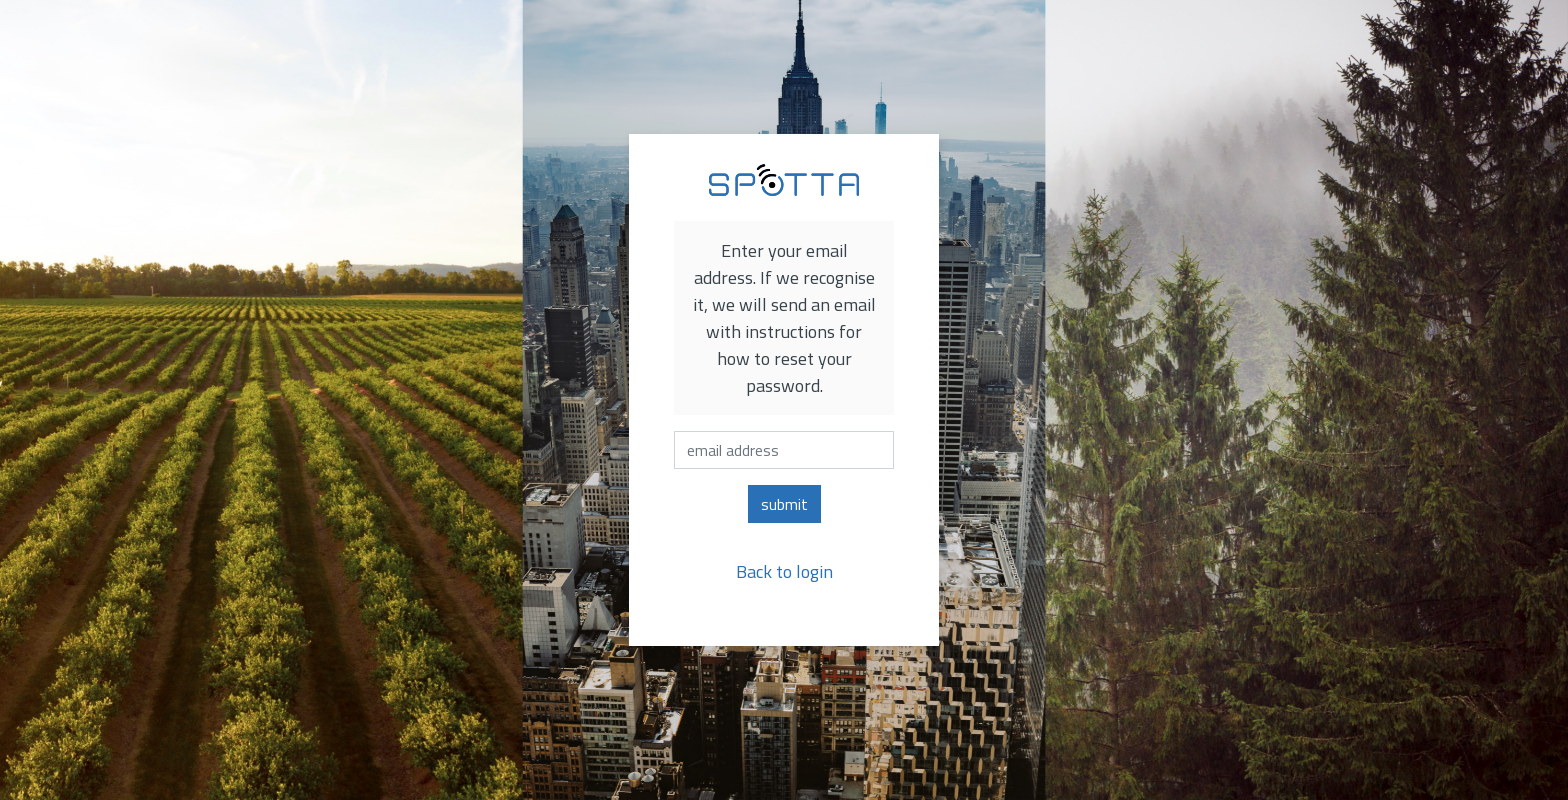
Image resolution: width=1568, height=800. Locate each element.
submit (784, 504)
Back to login (784, 571)
